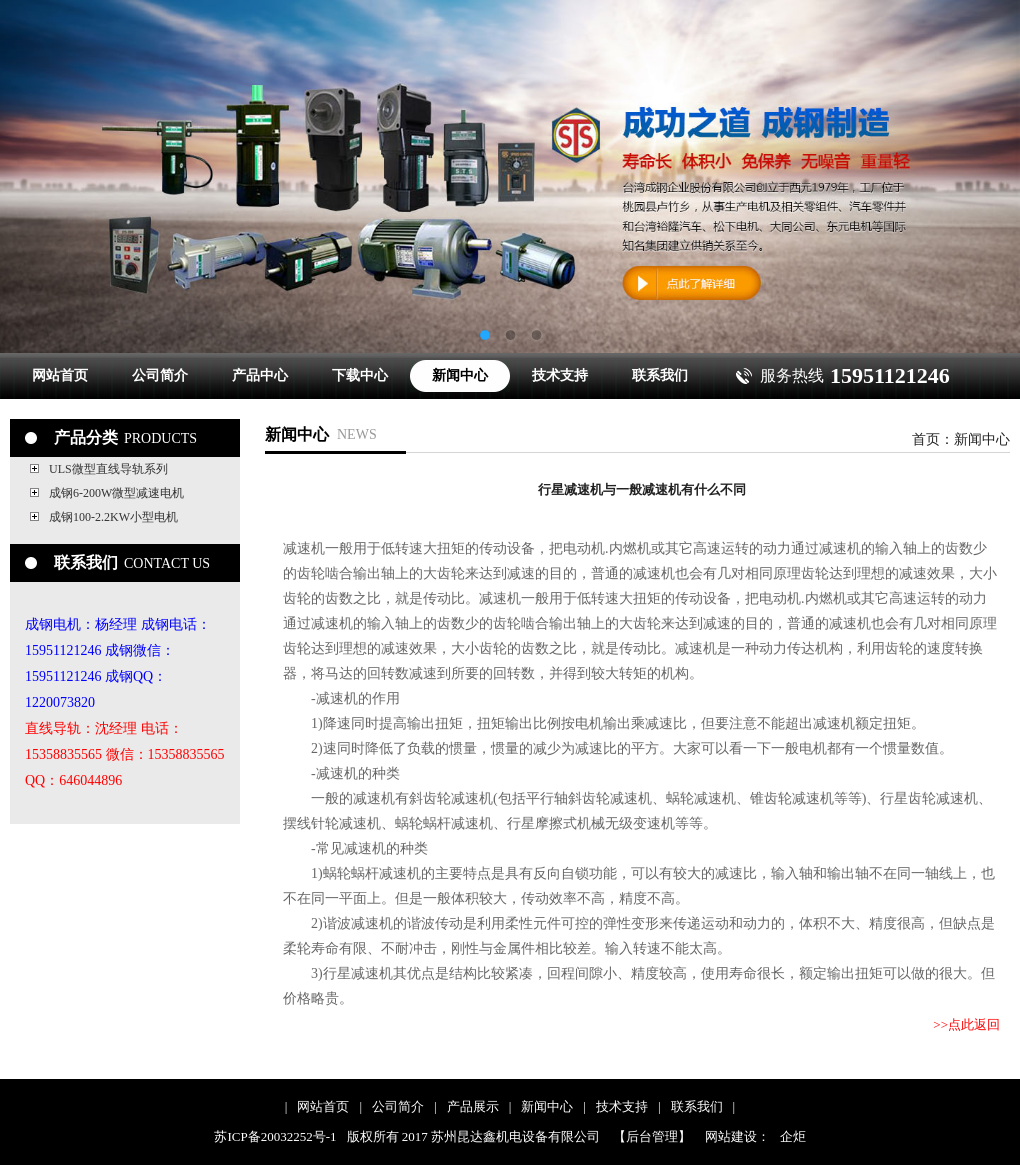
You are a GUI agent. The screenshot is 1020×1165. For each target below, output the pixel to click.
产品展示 (473, 1106)
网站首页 (60, 375)
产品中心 (260, 375)
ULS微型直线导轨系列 (108, 469)
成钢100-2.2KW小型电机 (113, 517)
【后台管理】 (652, 1136)
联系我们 (660, 375)
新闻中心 (460, 375)
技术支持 (560, 375)
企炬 (793, 1136)
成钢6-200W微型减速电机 (116, 493)
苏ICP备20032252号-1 (275, 1136)
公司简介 (160, 375)
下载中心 (360, 375)
